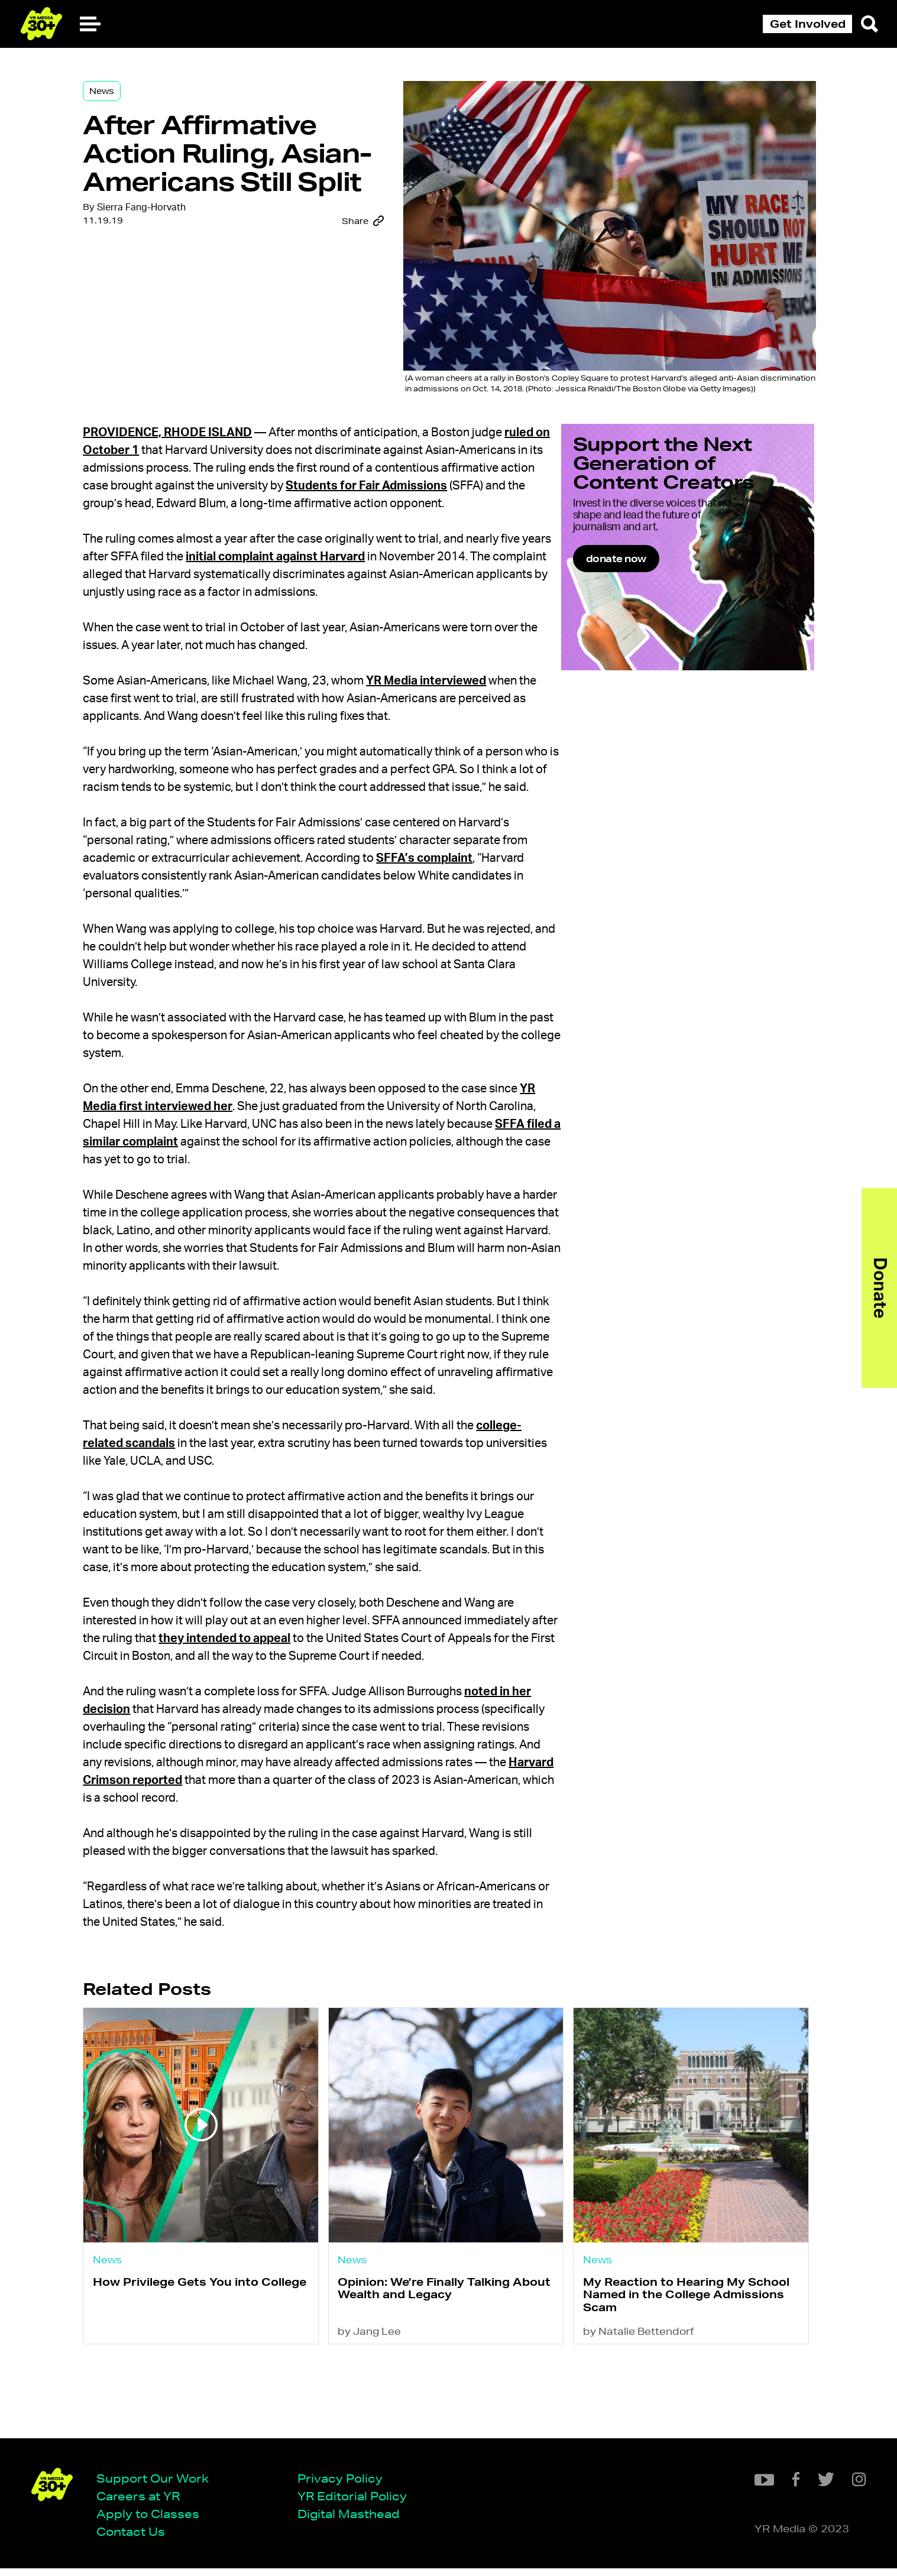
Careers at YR (142, 2503)
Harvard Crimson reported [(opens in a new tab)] (304, 1874)
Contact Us (135, 2539)
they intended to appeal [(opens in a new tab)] (341, 1714)
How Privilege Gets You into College (197, 2374)
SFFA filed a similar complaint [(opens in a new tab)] (233, 1182)
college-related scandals (173, 1501)
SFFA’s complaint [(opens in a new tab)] (473, 898)
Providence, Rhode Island (188, 437)
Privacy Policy (344, 2485)
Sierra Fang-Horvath (162, 250)
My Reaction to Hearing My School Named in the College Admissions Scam (667, 2381)
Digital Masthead (353, 2521)
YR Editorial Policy (356, 2503)
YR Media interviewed (447, 703)
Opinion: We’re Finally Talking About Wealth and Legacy (434, 2374)
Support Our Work (157, 2485)
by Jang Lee (379, 2419)
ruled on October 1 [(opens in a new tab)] (156, 455)
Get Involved (808, 23)
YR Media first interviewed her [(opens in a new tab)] (187, 1147)
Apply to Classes (152, 2521)
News (123, 95)
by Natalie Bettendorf (636, 2419)
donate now (650, 594)
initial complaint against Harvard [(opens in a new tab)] (349, 579)
